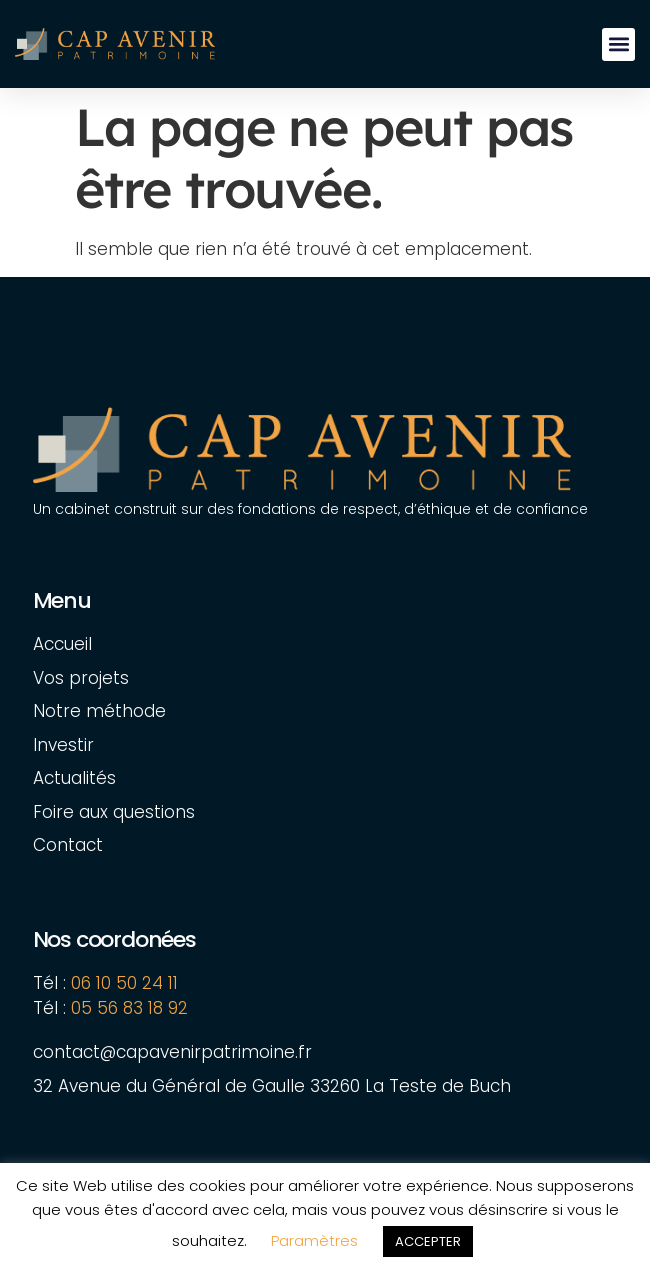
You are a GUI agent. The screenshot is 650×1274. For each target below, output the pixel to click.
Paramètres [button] (314, 1240)
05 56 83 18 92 (132, 1008)
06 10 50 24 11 (124, 983)
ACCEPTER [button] (428, 1241)
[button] (618, 44)
